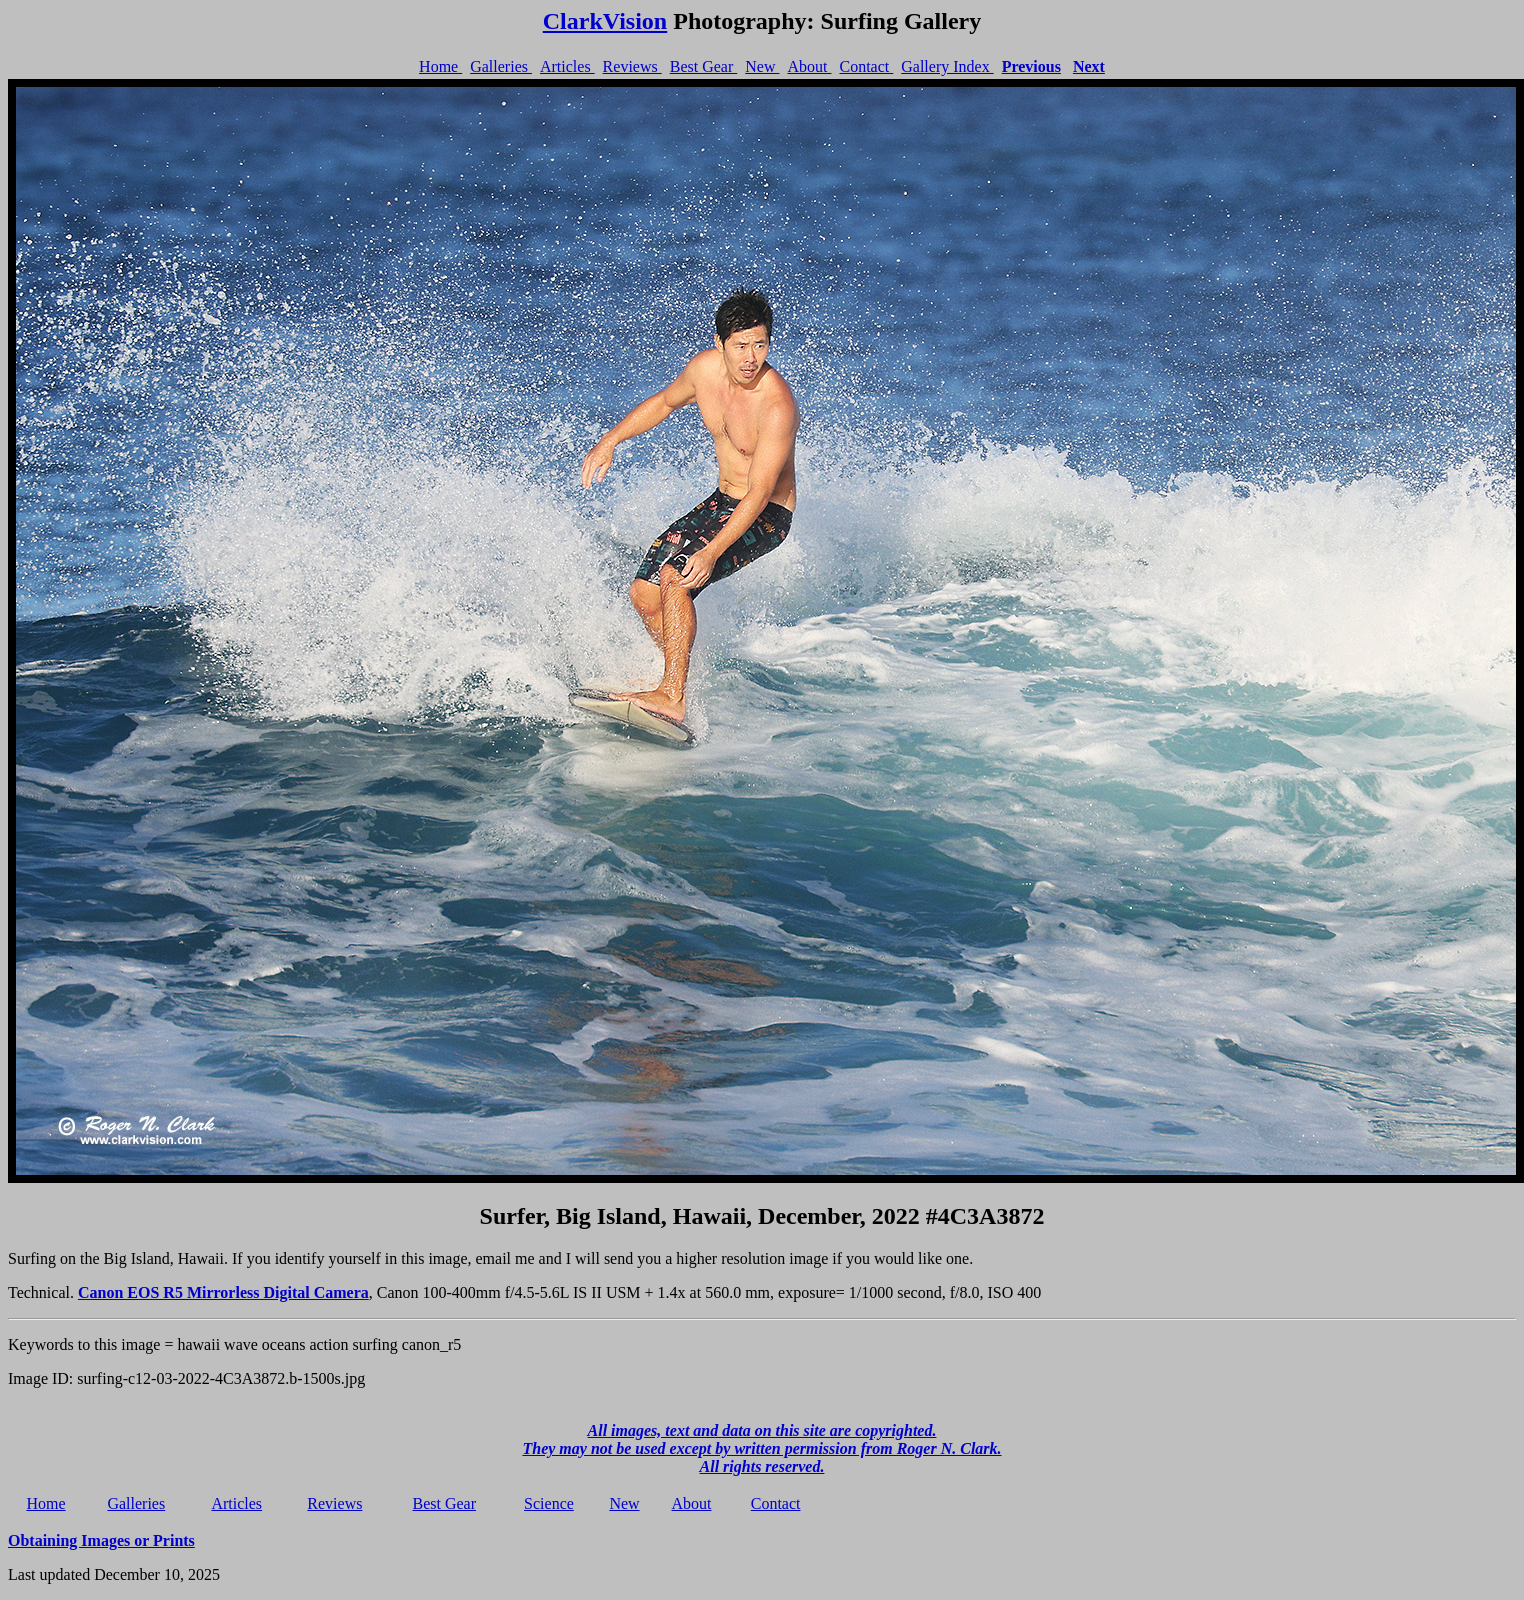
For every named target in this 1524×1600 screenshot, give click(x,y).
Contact (866, 66)
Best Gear (704, 66)
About (809, 66)
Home (440, 66)
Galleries (501, 66)
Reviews (632, 66)
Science (549, 1503)
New (762, 66)
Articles (567, 66)
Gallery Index (947, 66)
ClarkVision (605, 21)
